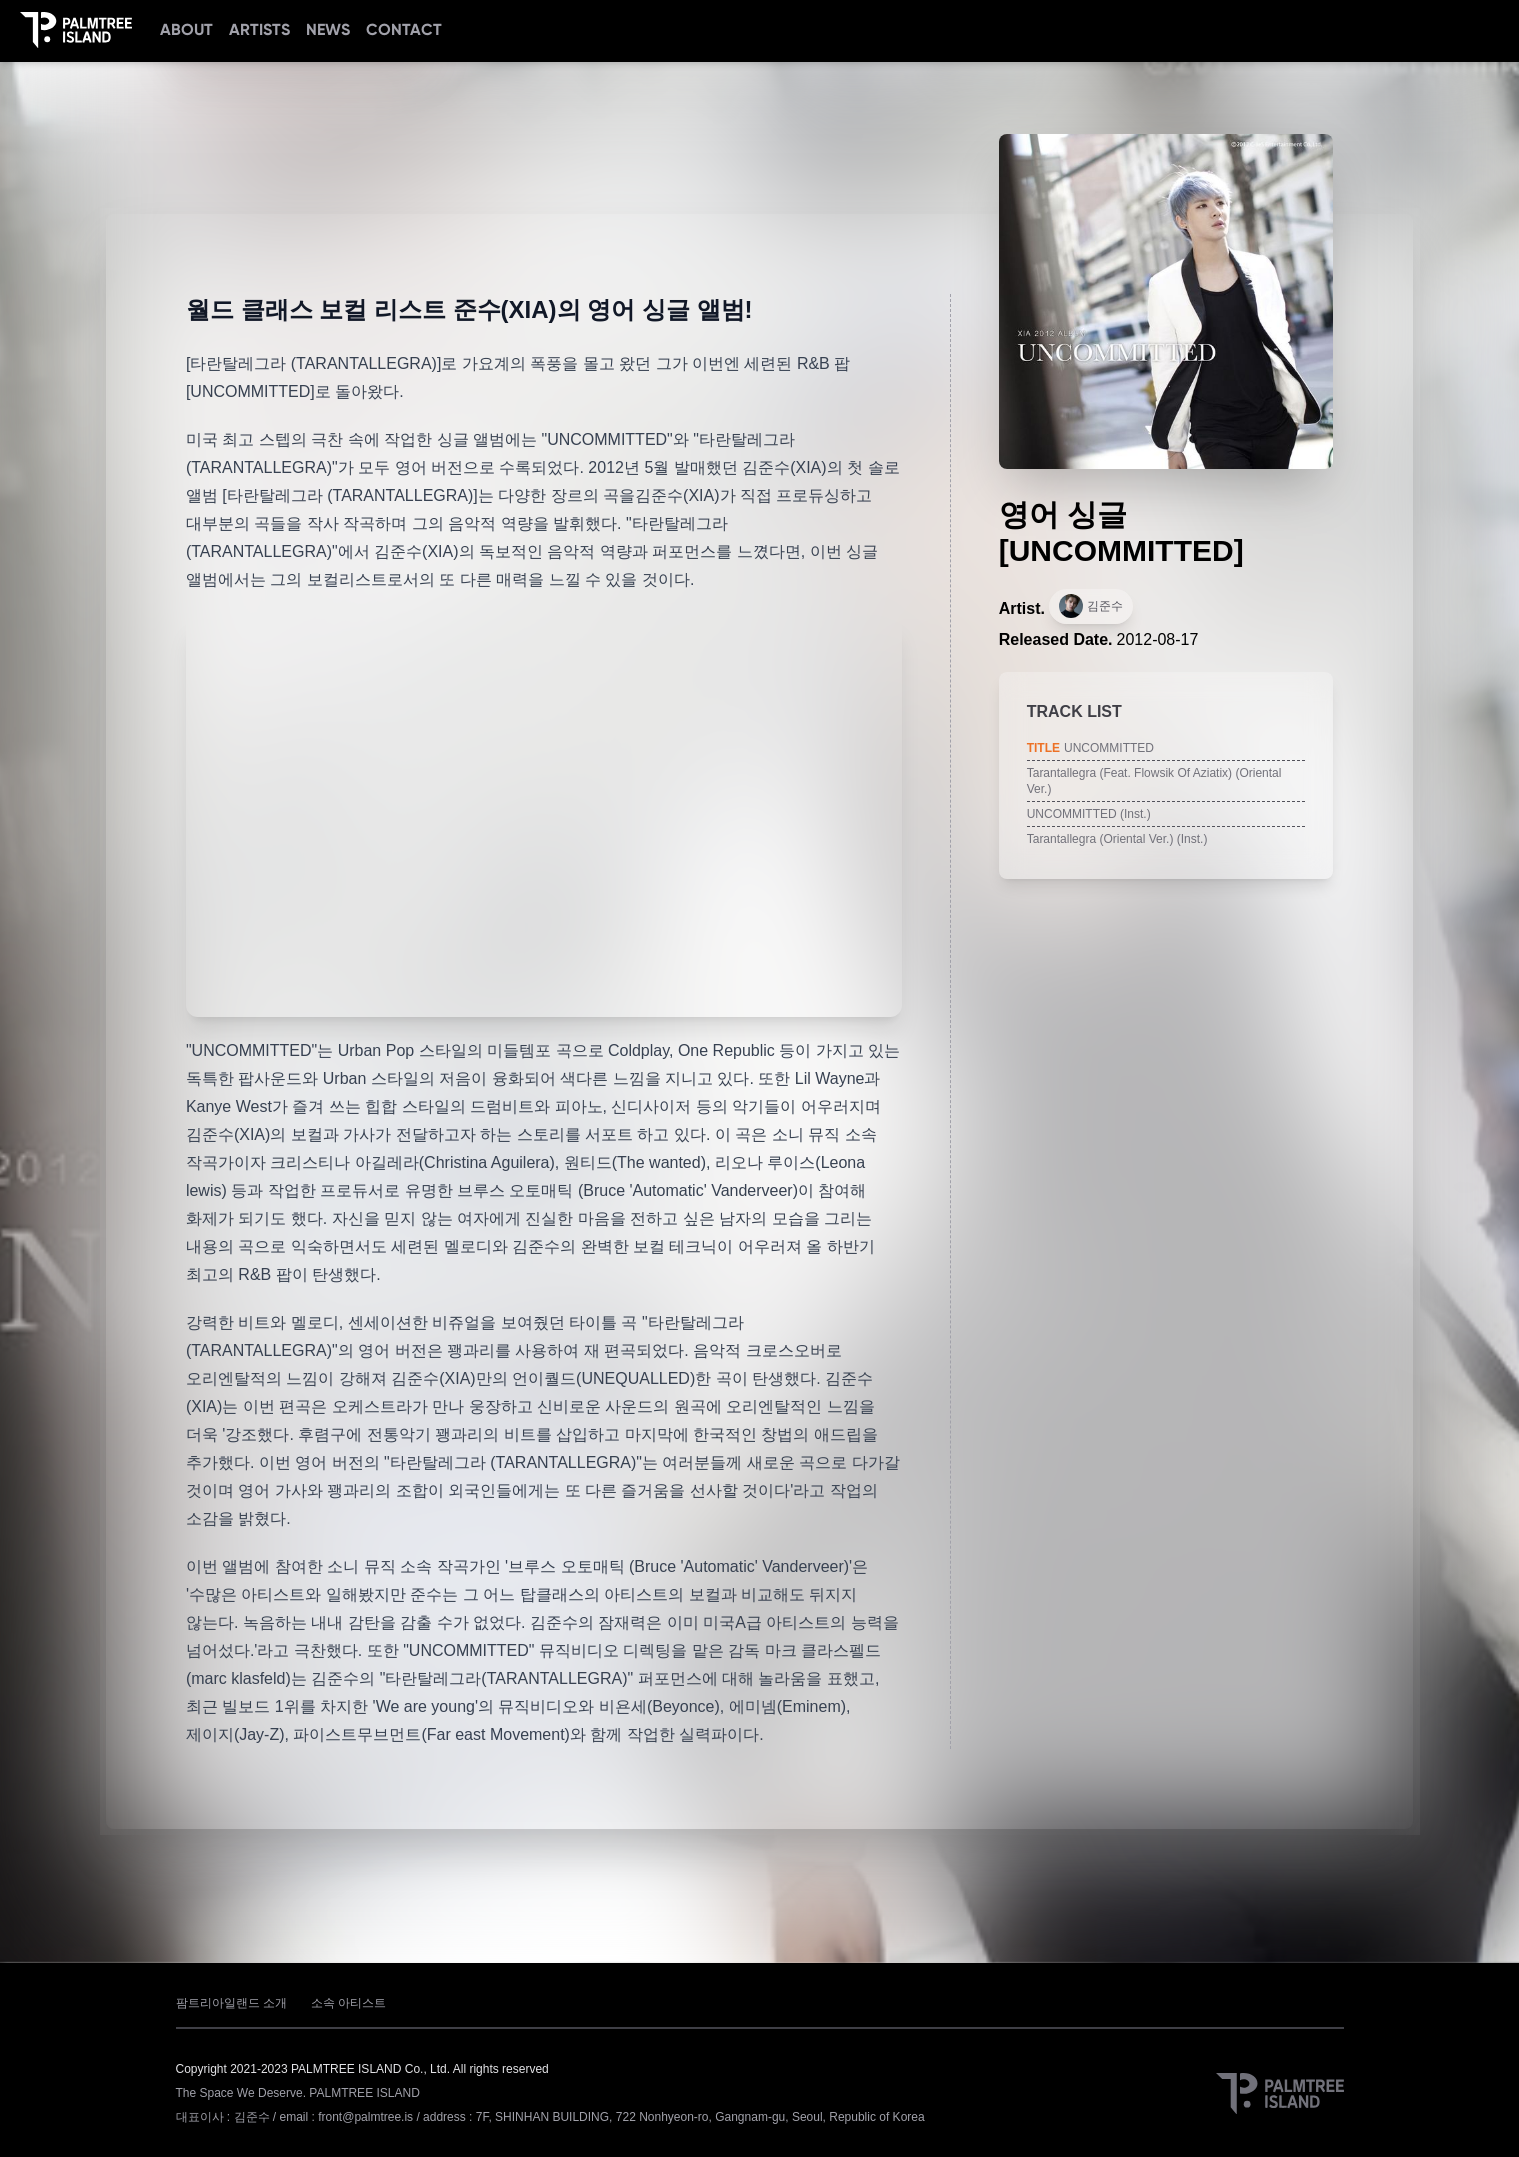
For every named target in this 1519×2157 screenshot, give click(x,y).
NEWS (328, 29)
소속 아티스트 (348, 2003)
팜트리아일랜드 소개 (231, 2003)
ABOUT (186, 29)
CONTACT (404, 29)
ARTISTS (259, 29)
